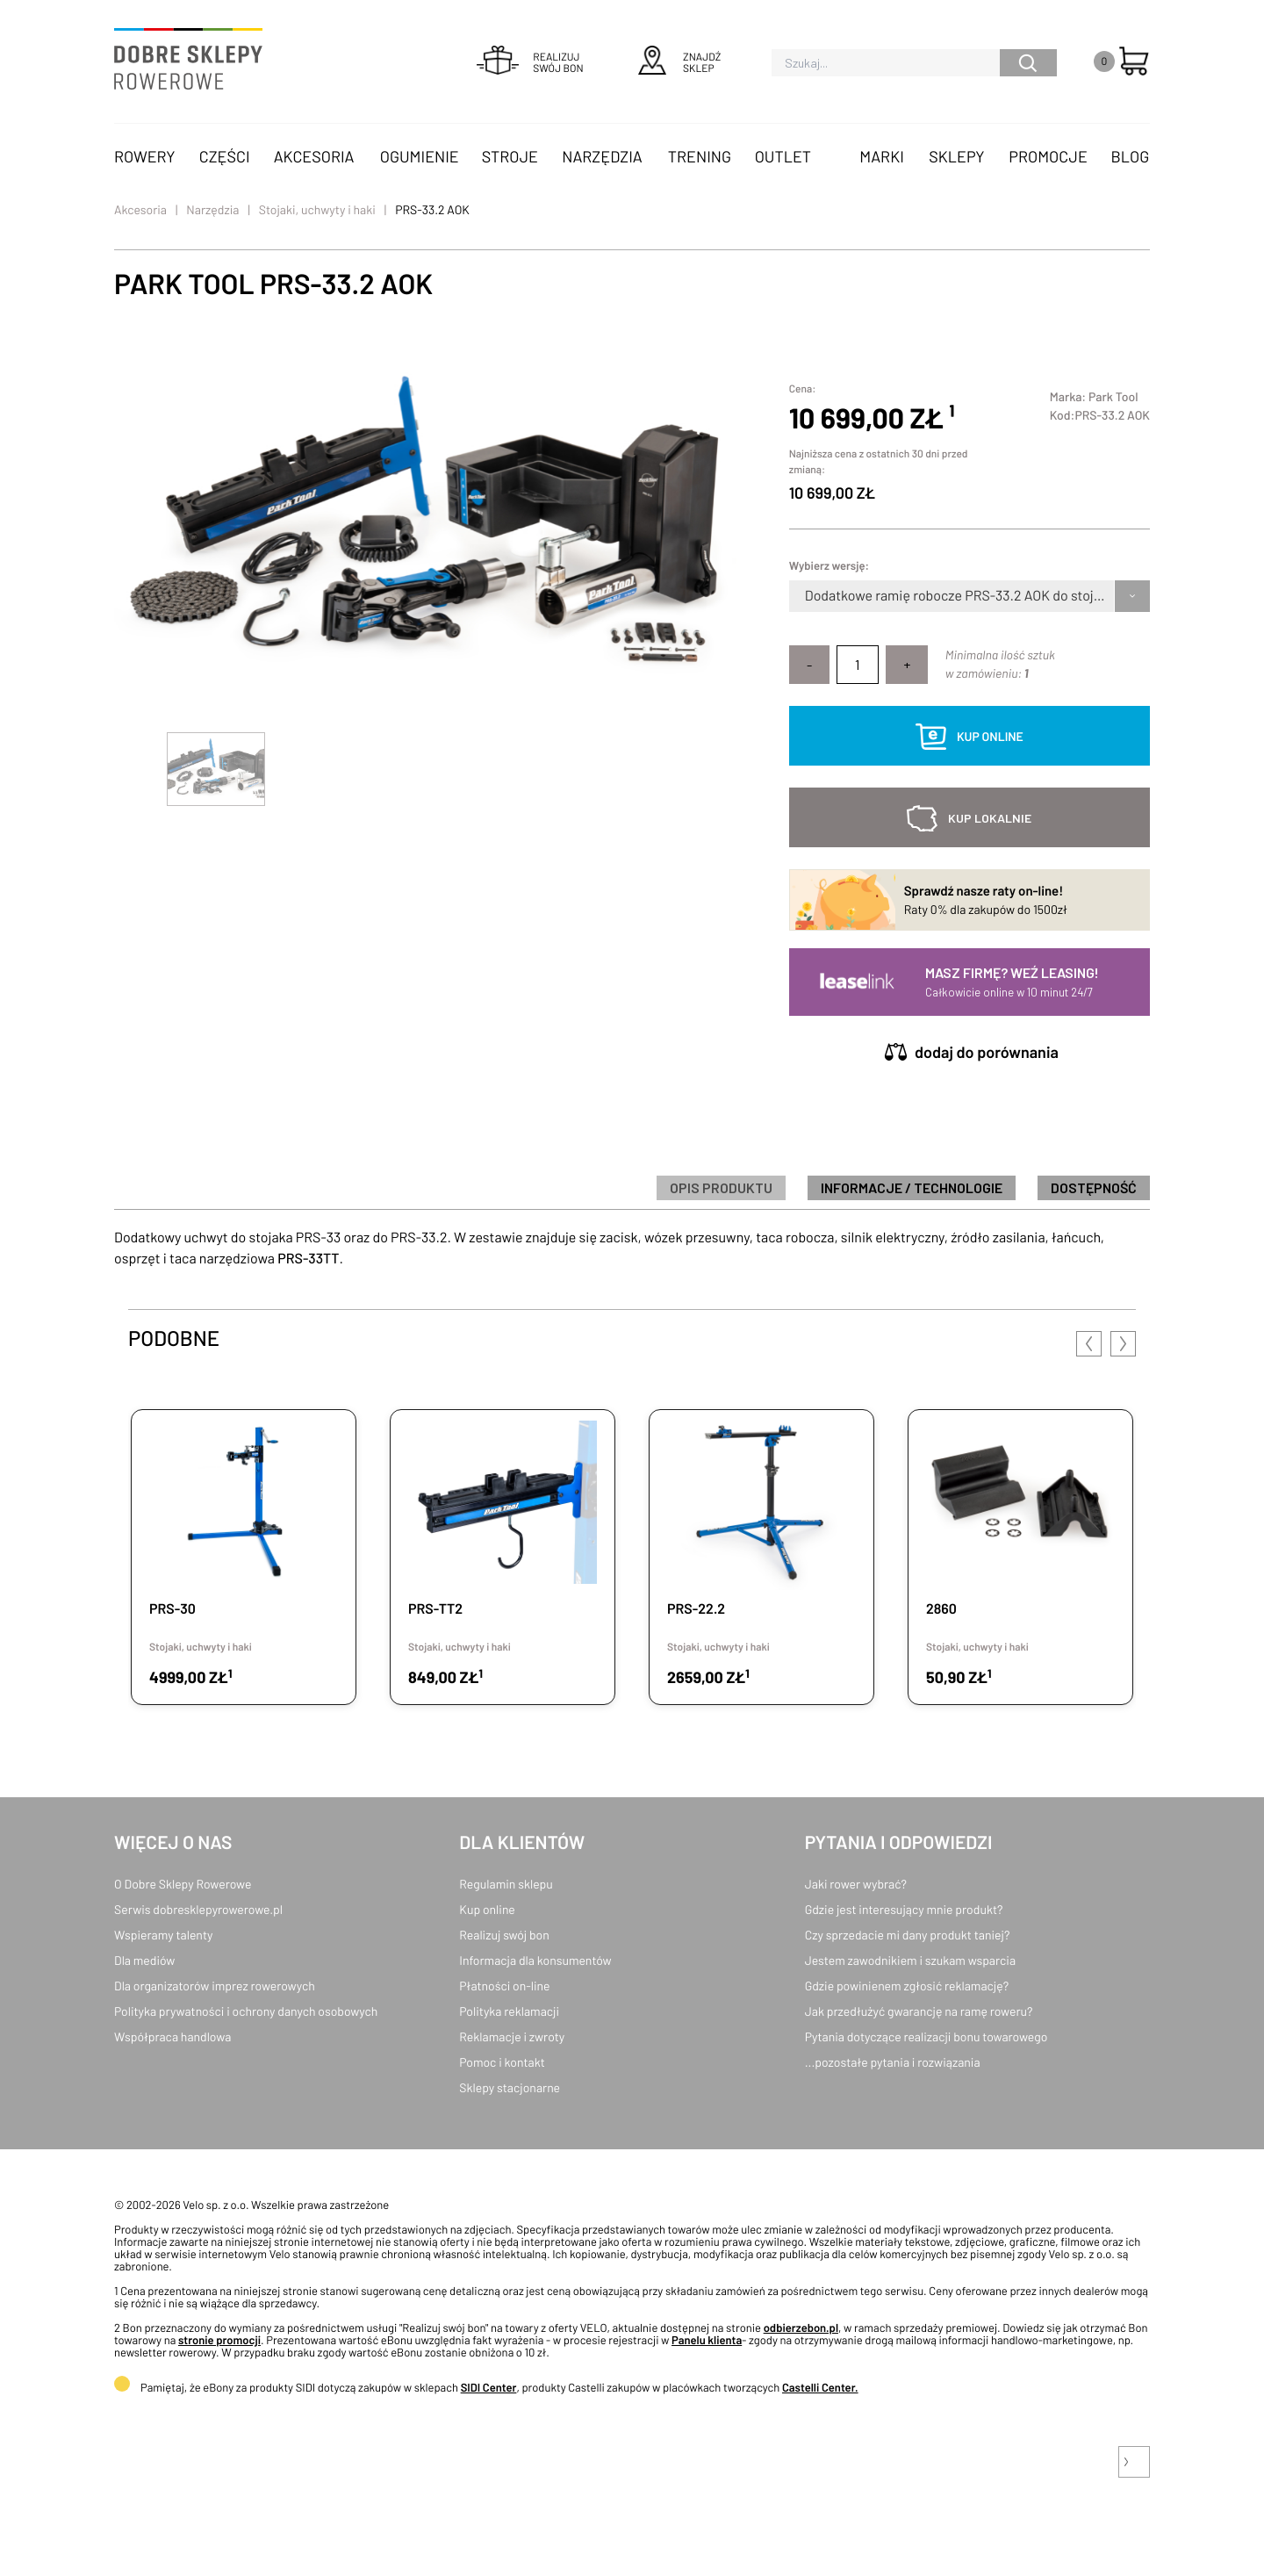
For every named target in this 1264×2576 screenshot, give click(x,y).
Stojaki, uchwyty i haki (317, 209)
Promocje (1048, 156)
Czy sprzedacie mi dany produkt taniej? (907, 1934)
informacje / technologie (911, 1187)
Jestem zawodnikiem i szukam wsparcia (910, 1960)
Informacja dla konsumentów (535, 1960)
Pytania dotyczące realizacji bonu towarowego (926, 2036)
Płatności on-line (504, 1985)
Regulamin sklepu (506, 1883)
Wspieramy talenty (163, 1934)
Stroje (510, 156)
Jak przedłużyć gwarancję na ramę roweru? (919, 2011)
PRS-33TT (308, 1258)
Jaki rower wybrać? (856, 1883)
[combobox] (806, 596)
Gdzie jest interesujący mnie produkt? (904, 1909)
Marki (881, 156)
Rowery (145, 156)
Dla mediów (144, 1960)
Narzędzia (602, 156)
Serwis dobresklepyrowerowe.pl (198, 1909)
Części (224, 156)
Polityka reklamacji (509, 2011)
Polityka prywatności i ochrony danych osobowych (245, 2011)
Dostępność (1094, 1187)
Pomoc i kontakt (502, 2061)
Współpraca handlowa (172, 2036)
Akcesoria (314, 156)
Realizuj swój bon (504, 1934)
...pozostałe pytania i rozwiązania (892, 2061)
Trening (699, 156)
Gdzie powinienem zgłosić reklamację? (907, 1985)
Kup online (486, 1909)
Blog (1129, 156)
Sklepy (956, 156)
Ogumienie (419, 156)
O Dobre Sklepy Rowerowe (182, 1883)
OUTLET (783, 156)
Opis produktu (721, 1187)
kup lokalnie (989, 817)
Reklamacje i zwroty (511, 2036)
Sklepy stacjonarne (509, 2087)
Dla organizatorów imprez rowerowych (214, 1985)
